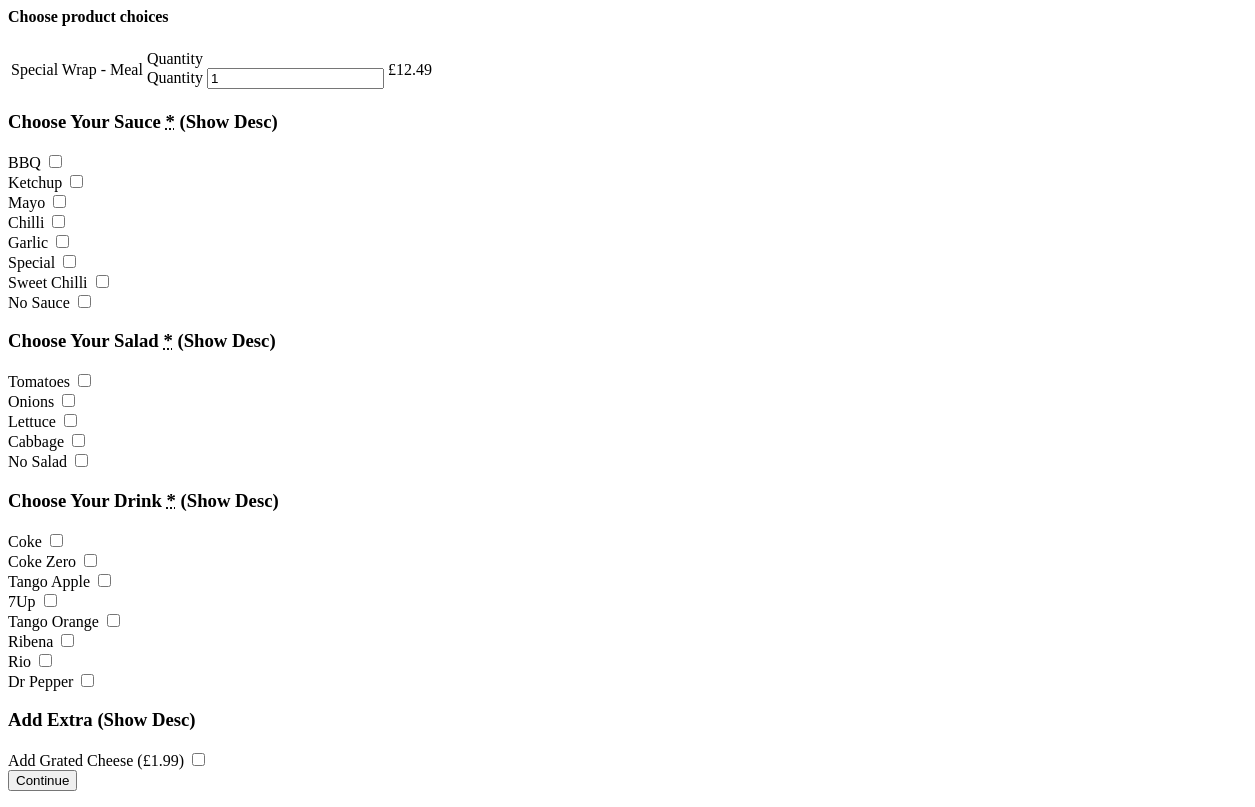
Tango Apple (59, 581)
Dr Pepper (51, 681)
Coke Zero (52, 561)
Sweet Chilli (58, 282)
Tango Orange (64, 621)
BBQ (35, 162)
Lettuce (42, 421)
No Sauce (49, 302)
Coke (35, 541)
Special (42, 262)
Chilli (36, 222)
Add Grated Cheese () (106, 760)
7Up (32, 601)
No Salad (48, 461)
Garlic (38, 242)
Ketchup (45, 182)
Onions (41, 401)
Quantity (175, 77)
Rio (30, 661)
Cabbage (46, 441)
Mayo (37, 202)
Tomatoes (49, 381)
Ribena (41, 641)
